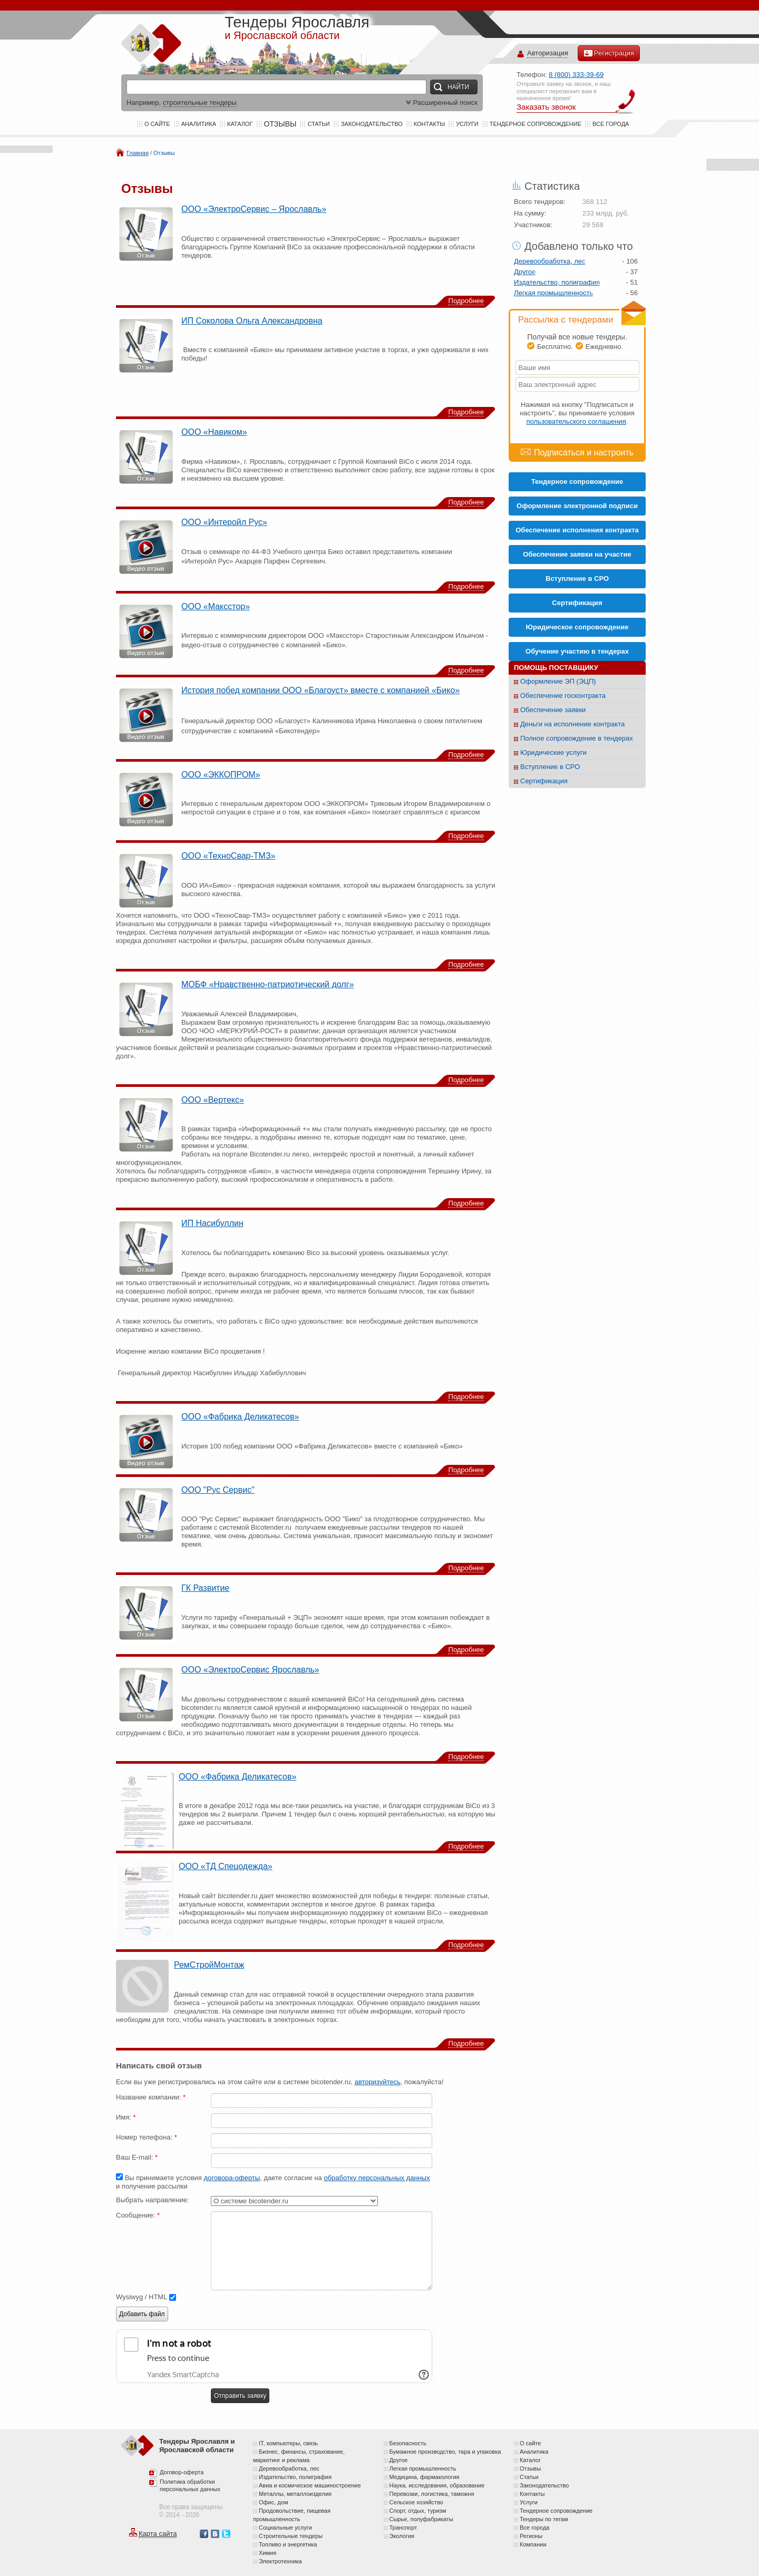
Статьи (318, 124)
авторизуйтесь (377, 2082)
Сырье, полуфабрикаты (421, 2519)
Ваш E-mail (137, 2157)
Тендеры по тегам (544, 2519)
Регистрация (608, 53)
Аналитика (198, 124)
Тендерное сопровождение (535, 124)
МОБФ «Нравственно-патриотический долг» (267, 984)
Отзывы (163, 153)
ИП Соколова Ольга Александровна (252, 320)
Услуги (467, 124)
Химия (267, 2553)
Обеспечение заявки (553, 710)
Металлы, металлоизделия (295, 2494)
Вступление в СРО (577, 578)
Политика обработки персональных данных (190, 2485)
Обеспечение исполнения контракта (577, 530)
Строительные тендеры (291, 2536)
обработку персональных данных (377, 2178)
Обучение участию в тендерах (577, 651)
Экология (402, 2536)
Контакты (429, 124)
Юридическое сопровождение (577, 627)
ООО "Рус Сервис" (218, 1489)
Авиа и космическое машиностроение (310, 2485)
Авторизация (547, 53)
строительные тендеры (200, 102)
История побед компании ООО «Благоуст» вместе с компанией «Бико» (320, 690)
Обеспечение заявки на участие (577, 554)
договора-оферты (231, 2178)
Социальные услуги (285, 2527)
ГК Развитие (205, 1587)
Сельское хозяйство (416, 2502)
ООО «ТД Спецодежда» (226, 1866)
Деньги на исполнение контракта (572, 724)
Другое (525, 272)
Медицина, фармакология (425, 2477)
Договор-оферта (181, 2472)
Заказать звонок (546, 106)
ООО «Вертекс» (212, 1099)
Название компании (151, 2097)
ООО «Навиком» (214, 431)
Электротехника (280, 2561)
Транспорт (403, 2527)
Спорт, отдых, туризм (418, 2510)
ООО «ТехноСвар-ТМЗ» (228, 855)
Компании (533, 2544)
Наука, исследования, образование (437, 2485)
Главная (137, 153)
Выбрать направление (152, 2200)
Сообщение (138, 2215)
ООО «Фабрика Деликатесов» (240, 1416)
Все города (610, 124)
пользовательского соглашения (576, 421)
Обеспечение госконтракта (563, 695)
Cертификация (577, 603)
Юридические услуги (553, 752)
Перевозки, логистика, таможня (432, 2494)
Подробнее (466, 301)
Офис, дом (273, 2502)
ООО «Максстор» (215, 606)
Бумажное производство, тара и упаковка (445, 2451)
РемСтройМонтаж (209, 1964)
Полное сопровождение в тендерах (576, 738)
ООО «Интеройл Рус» (224, 522)
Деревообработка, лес (550, 261)
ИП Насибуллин (212, 1223)
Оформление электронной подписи (577, 506)
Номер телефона (146, 2137)
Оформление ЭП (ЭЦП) (558, 681)
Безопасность (408, 2443)
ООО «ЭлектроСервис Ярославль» (250, 1669)
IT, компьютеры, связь (288, 2443)
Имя (126, 2117)
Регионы (531, 2536)
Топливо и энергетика (288, 2544)
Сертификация (544, 781)
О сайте (157, 124)
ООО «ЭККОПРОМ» (220, 774)
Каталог (240, 124)
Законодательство (372, 124)
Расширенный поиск (441, 102)
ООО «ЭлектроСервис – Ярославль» (253, 209)
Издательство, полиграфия (557, 282)
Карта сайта (158, 2534)
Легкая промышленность (553, 293)
